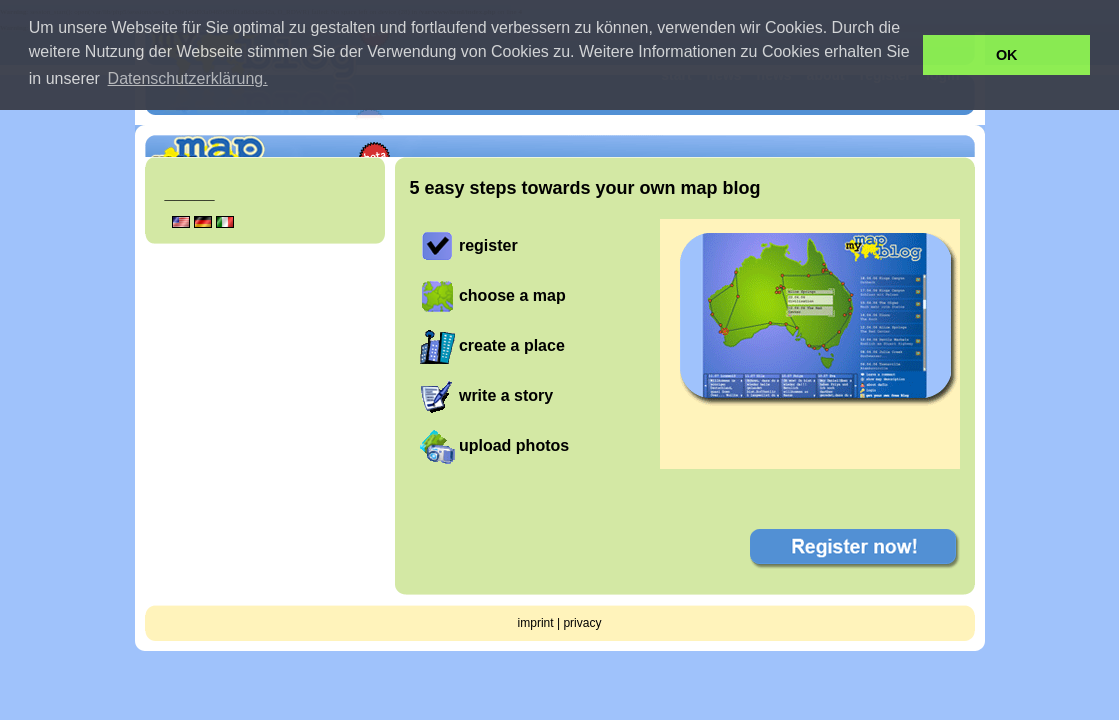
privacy (582, 623)
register (488, 245)
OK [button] (1007, 55)
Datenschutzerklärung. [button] (188, 78)
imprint (536, 623)
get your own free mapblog (870, 125)
